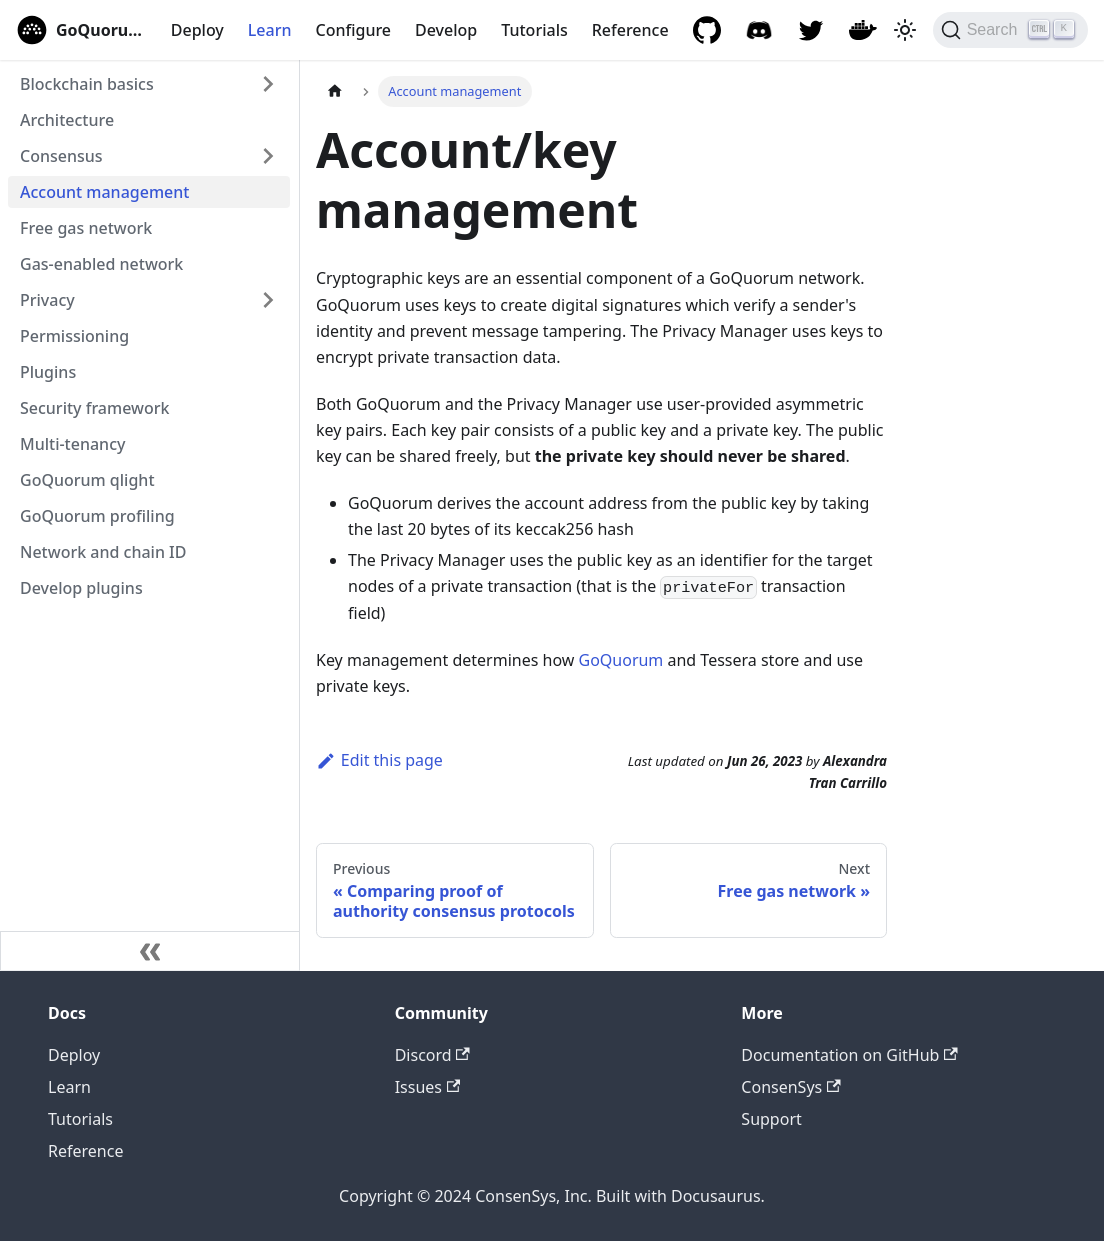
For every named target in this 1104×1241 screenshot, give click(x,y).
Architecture (67, 120)
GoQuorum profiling (97, 516)
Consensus (61, 156)
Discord (432, 1055)
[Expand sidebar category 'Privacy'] (268, 300)
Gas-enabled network (101, 264)
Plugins (48, 372)
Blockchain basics (87, 84)
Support (771, 1119)
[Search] (1010, 30)
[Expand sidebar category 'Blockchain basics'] (268, 84)
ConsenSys (790, 1087)
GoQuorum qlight (87, 480)
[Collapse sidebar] (150, 951)
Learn (270, 30)
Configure (353, 30)
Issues (428, 1087)
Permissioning (74, 336)
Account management (104, 192)
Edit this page (379, 760)
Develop (446, 30)
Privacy (47, 300)
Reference (630, 30)
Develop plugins (81, 588)
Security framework (94, 408)
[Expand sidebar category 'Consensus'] (268, 156)
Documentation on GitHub (849, 1055)
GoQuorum (620, 660)
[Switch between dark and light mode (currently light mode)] (905, 30)
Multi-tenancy (72, 444)
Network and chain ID (103, 552)
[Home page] (335, 91)
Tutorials (534, 30)
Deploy (197, 30)
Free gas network (86, 228)
